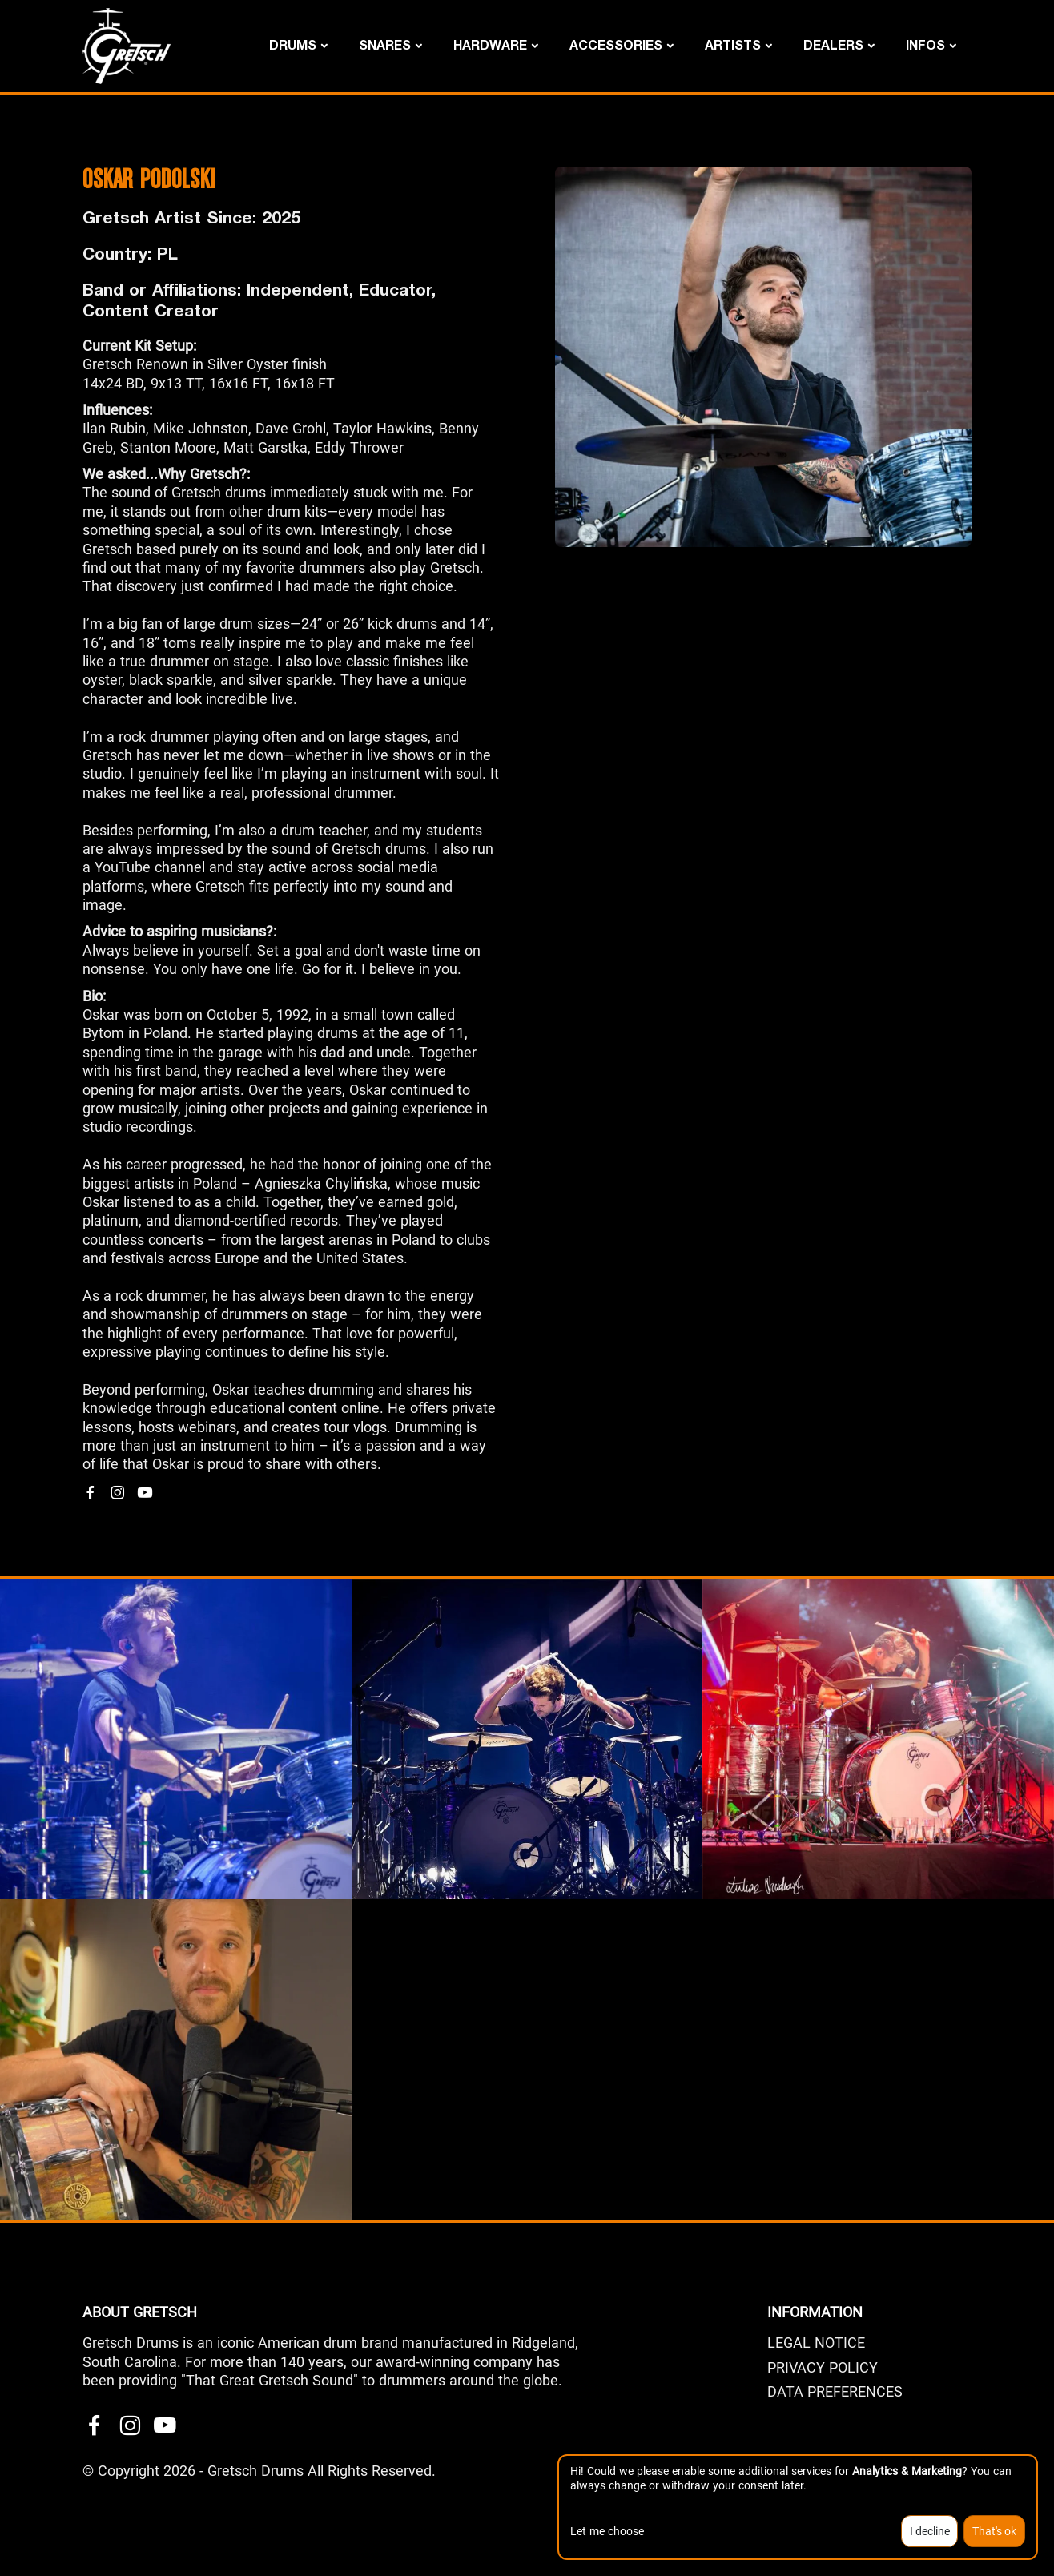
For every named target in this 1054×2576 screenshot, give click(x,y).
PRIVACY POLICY (822, 2367)
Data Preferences (835, 2391)
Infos (925, 44)
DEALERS (833, 44)
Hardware (490, 44)
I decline (930, 2531)
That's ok (994, 2531)
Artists (733, 44)
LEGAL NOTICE (816, 2342)
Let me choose (607, 2531)
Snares (385, 44)
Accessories (615, 44)
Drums (292, 44)
